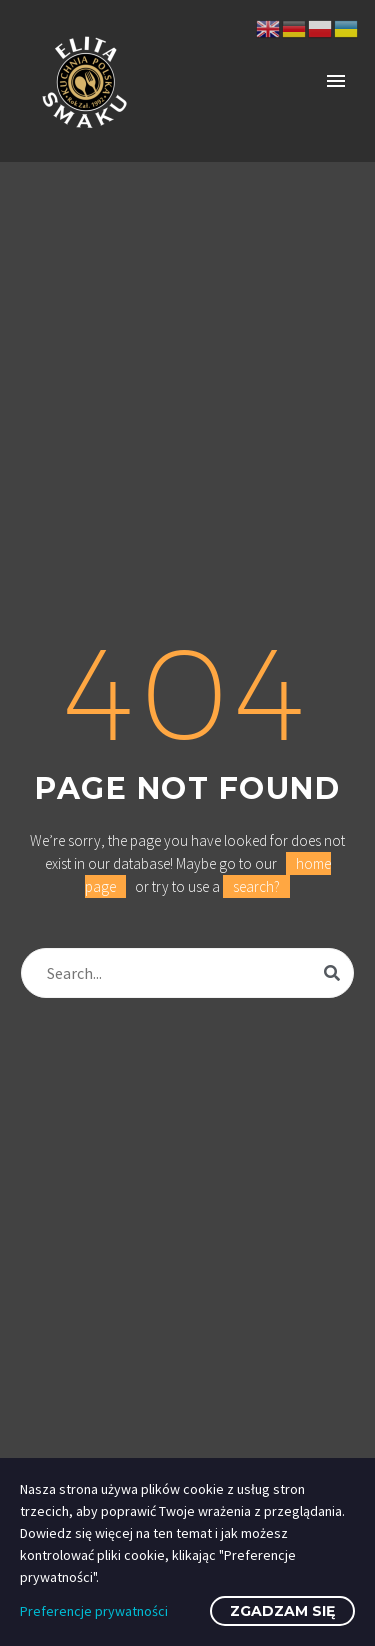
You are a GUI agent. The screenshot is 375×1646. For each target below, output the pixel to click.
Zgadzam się (282, 1611)
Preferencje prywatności (94, 1611)
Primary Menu (336, 81)
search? (256, 886)
